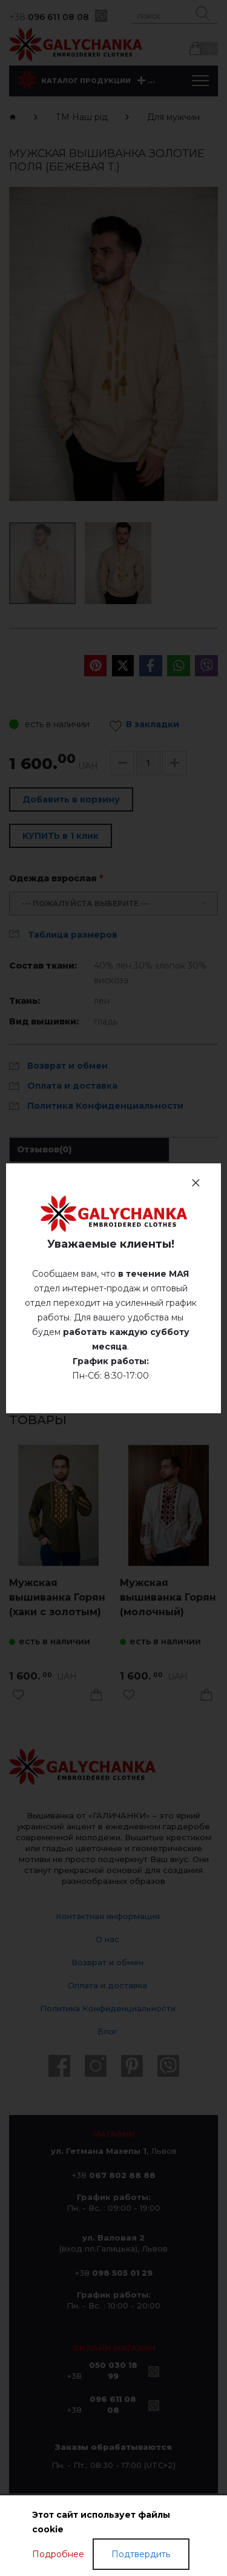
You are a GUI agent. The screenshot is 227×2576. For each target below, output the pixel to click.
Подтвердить (140, 2554)
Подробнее (58, 2554)
